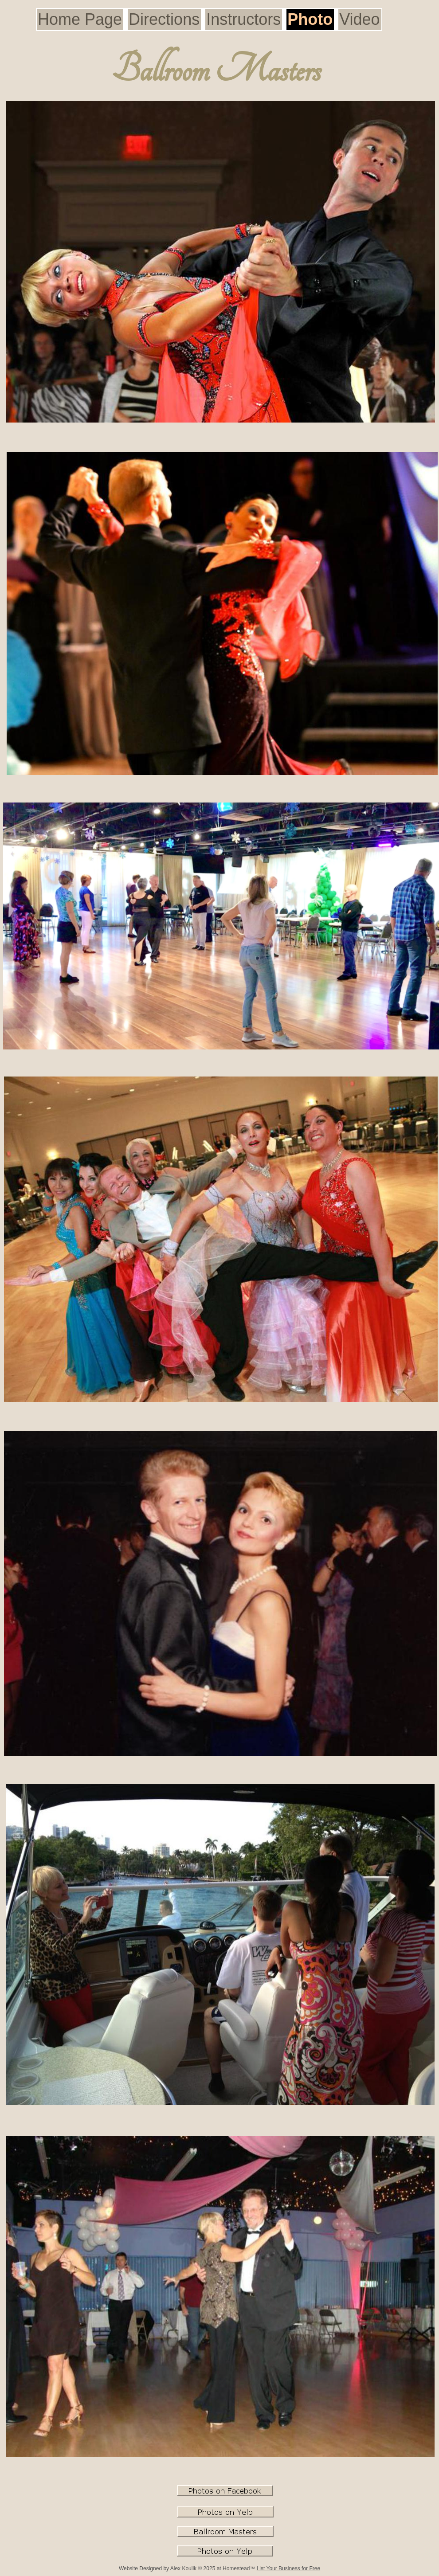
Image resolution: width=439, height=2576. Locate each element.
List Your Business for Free (288, 2568)
